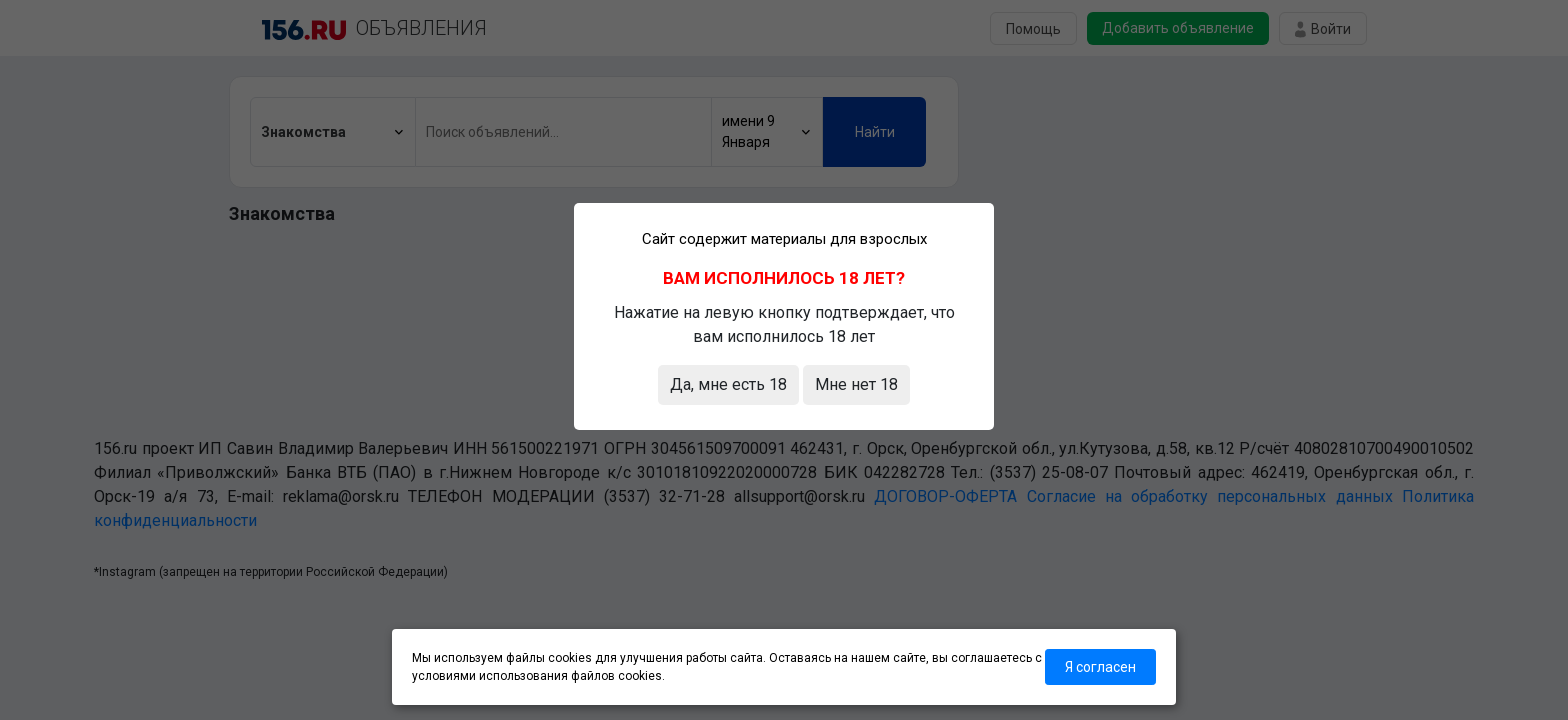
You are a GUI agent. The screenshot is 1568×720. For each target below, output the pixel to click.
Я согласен (1100, 667)
